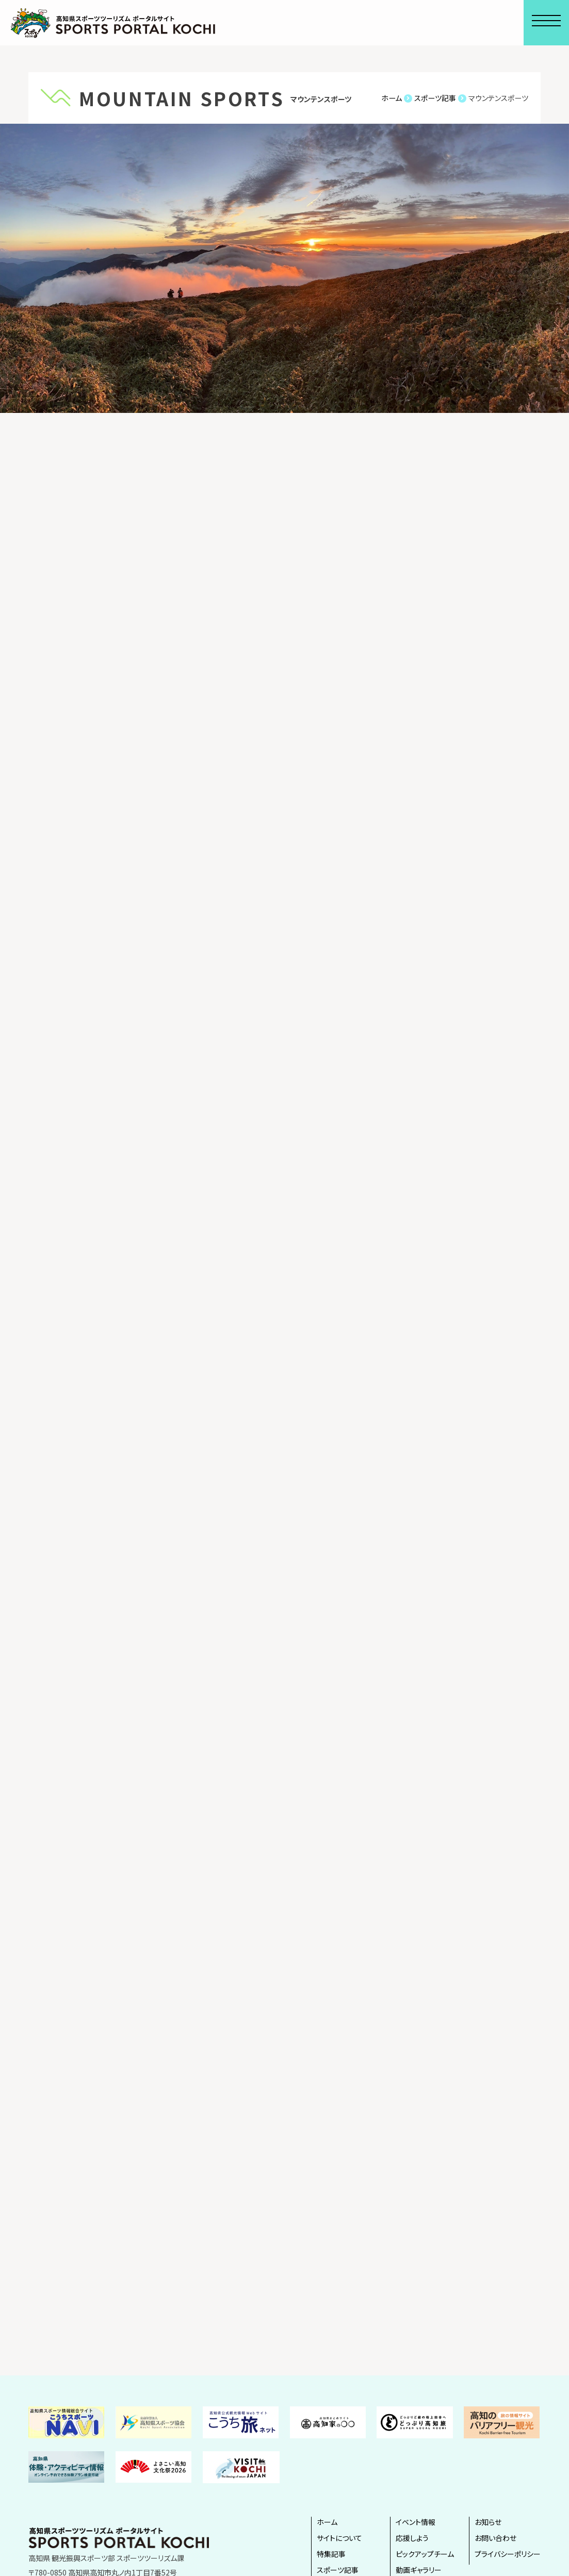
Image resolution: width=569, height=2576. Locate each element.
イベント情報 (415, 2522)
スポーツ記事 (338, 2570)
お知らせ (488, 2522)
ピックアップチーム (425, 2554)
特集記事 (331, 2554)
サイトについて (339, 2538)
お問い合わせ (495, 2538)
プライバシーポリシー (508, 2554)
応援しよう (412, 2538)
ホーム (327, 2522)
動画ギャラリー (419, 2570)
